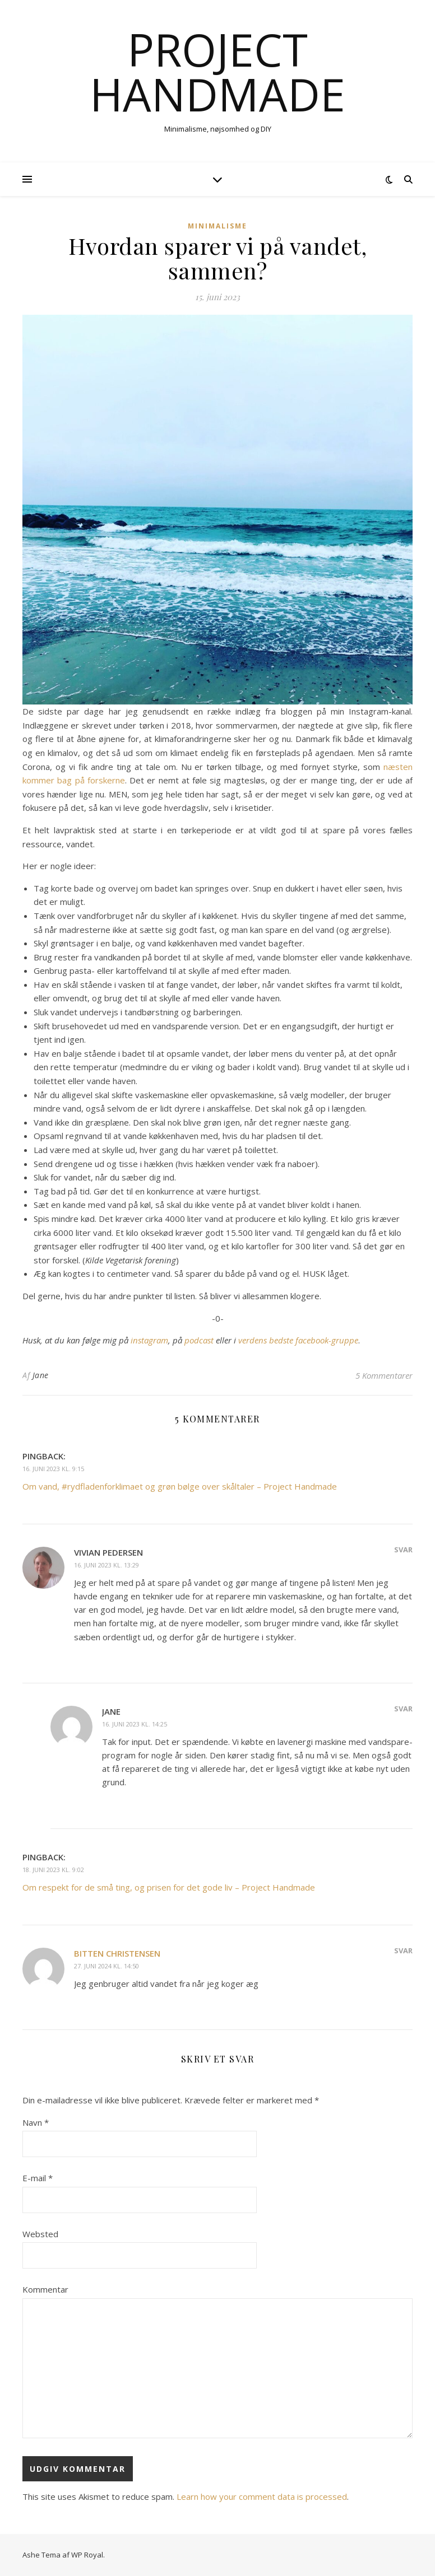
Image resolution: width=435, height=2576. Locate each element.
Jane (41, 1375)
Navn (35, 2122)
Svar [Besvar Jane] (403, 1709)
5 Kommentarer (384, 1375)
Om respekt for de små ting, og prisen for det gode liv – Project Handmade (168, 1887)
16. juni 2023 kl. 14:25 (134, 1724)
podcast (200, 1340)
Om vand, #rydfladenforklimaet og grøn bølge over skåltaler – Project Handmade (179, 1486)
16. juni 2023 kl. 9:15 (53, 1468)
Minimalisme (217, 226)
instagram (149, 1340)
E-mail (37, 2177)
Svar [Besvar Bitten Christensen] (403, 1950)
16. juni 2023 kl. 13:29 (106, 1565)
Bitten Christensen (117, 1953)
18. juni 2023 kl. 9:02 (53, 1869)
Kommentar (45, 2289)
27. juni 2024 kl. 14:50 (106, 1966)
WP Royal (87, 2555)
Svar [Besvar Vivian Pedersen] (403, 1549)
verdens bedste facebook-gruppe (298, 1340)
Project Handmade (217, 71)
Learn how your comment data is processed (262, 2496)
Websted (40, 2233)
